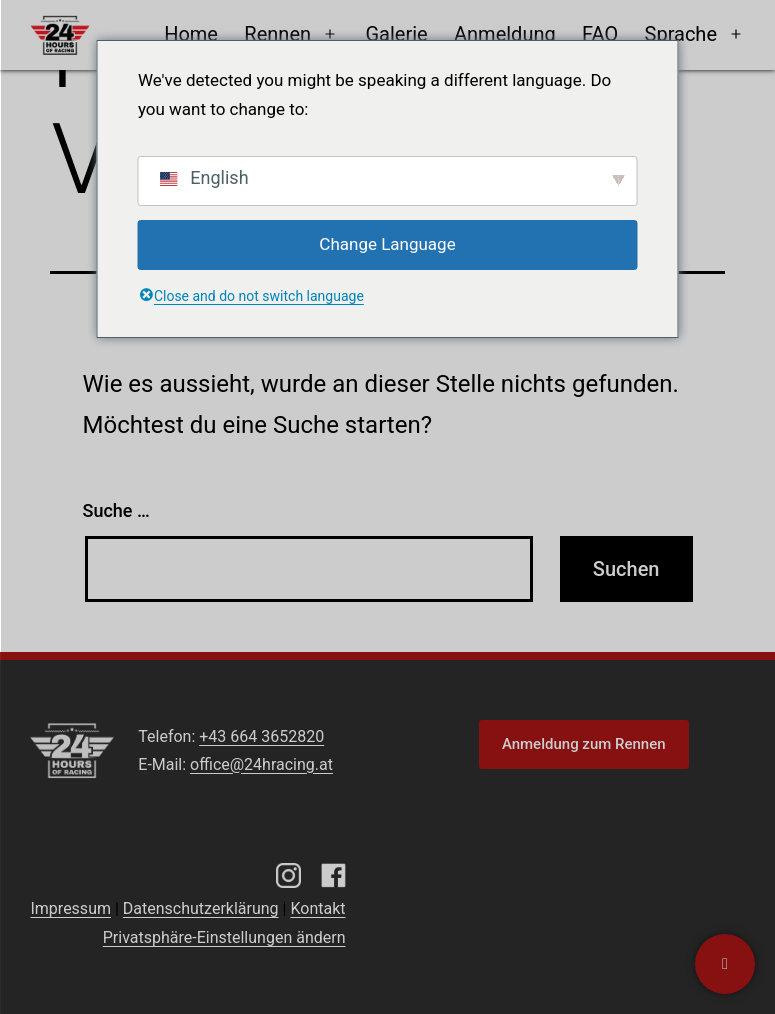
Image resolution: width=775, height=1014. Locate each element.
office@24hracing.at (261, 764)
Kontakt (317, 908)
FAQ (600, 34)
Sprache (681, 34)
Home (191, 34)
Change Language (387, 244)
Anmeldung (505, 34)
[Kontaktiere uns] (725, 964)
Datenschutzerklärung (201, 908)
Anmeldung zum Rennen (584, 744)
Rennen (277, 34)
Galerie (396, 34)
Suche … (116, 510)
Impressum (70, 908)
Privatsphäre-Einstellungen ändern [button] (224, 937)
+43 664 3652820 (261, 736)
